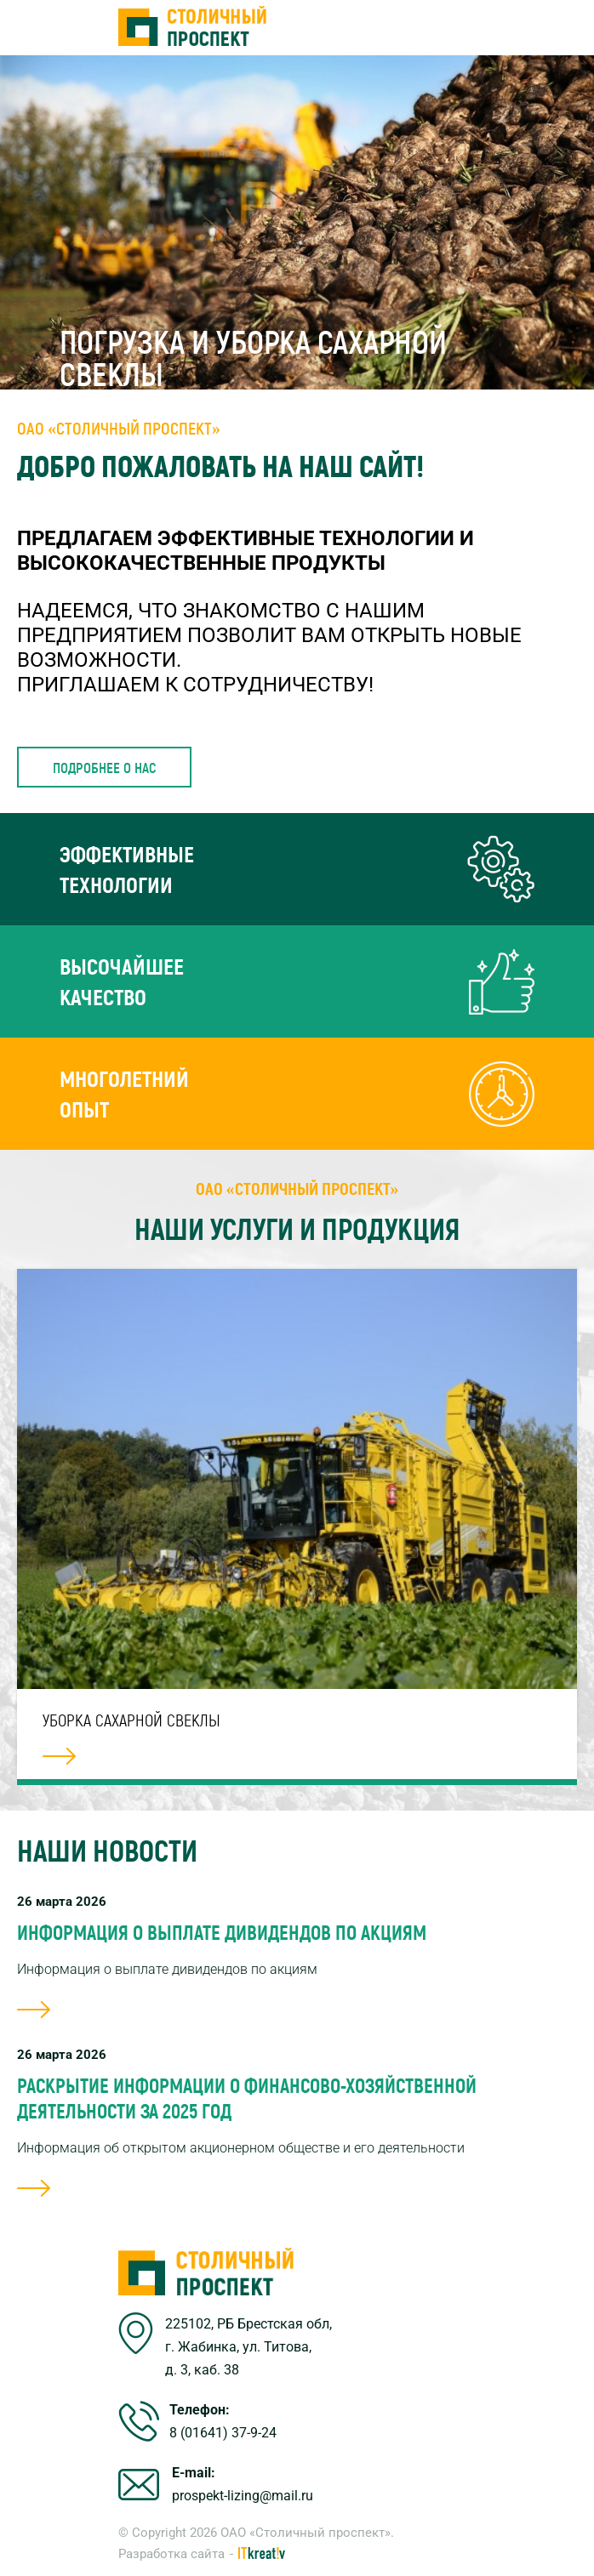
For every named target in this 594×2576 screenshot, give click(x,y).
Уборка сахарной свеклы (131, 1719)
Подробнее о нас (104, 767)
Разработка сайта (171, 2554)
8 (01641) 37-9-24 (223, 2433)
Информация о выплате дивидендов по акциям (221, 1932)
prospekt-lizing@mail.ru (242, 2496)
